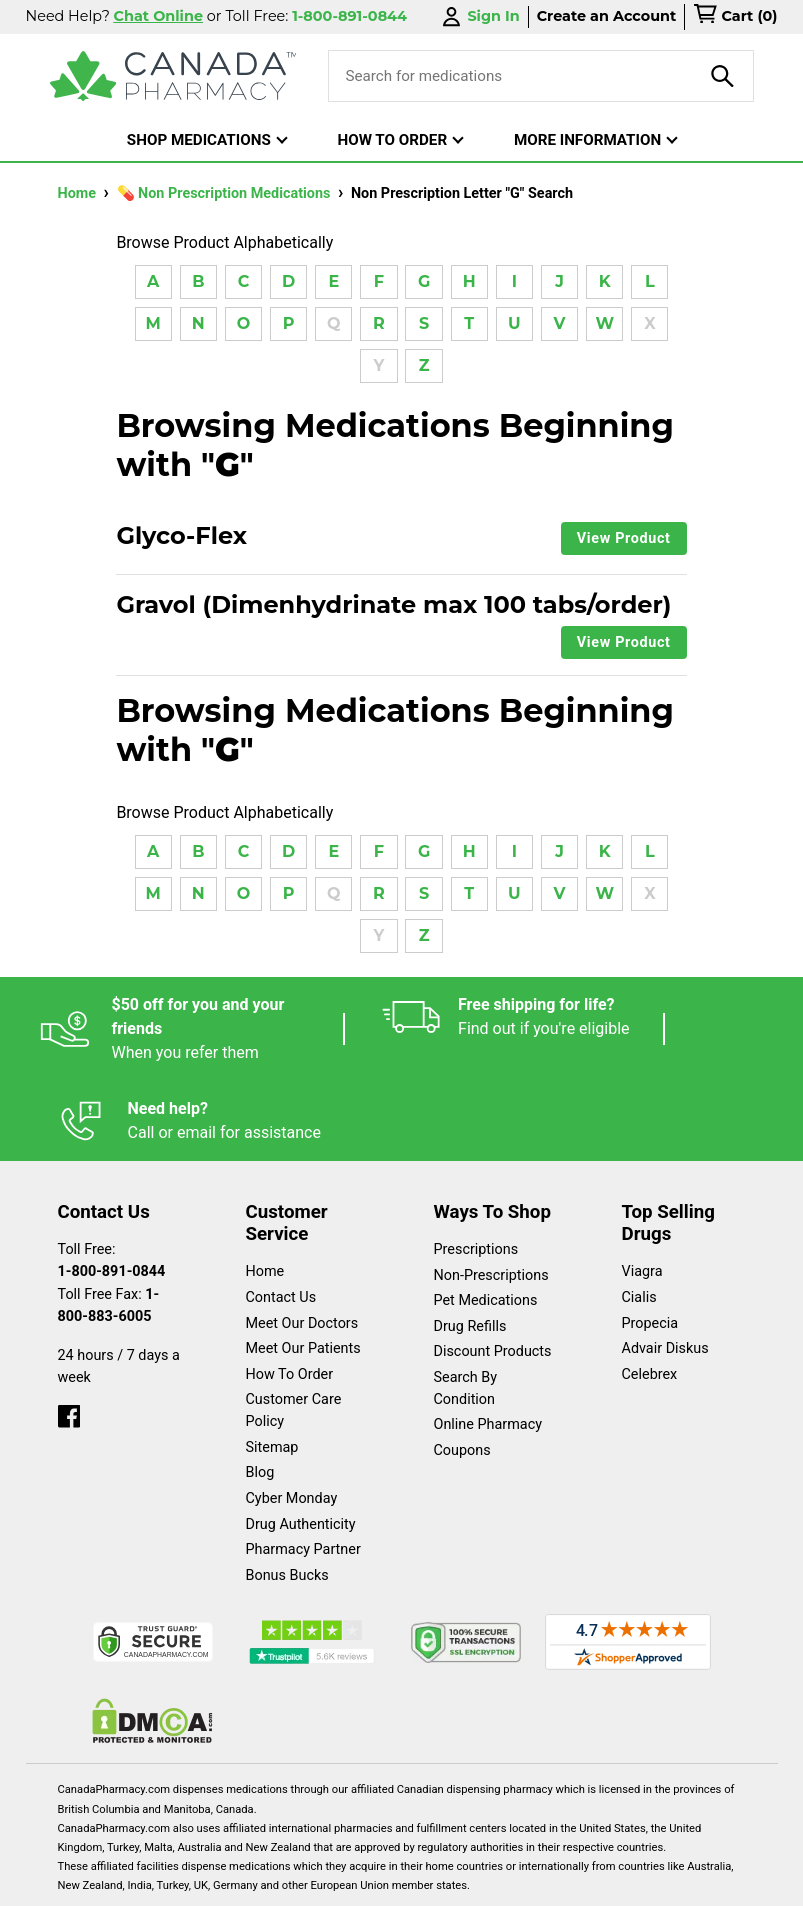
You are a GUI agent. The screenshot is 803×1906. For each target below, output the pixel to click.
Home (79, 193)
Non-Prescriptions (491, 1195)
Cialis (639, 1217)
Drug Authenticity (301, 1444)
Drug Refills (470, 1246)
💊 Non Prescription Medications (226, 193)
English (171, 1880)
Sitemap (272, 1367)
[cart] (735, 17)
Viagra (642, 1191)
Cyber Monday (292, 1418)
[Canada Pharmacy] (173, 76)
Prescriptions (476, 1169)
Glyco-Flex (181, 536)
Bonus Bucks (287, 1495)
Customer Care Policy (294, 1330)
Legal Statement (289, 1880)
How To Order (290, 1294)
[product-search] (723, 76)
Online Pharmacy (488, 1344)
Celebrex (650, 1294)
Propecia (650, 1243)
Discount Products (493, 1271)
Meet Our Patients (303, 1268)
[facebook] (69, 1331)
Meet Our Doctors (302, 1243)
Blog (260, 1392)
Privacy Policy (428, 1880)
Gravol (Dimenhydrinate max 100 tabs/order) (393, 605)
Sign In (479, 16)
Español (80, 1880)
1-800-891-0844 (112, 1191)
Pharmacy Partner (303, 1469)
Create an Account (607, 16)
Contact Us (281, 1217)
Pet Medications (486, 1220)
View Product (624, 538)
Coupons (462, 1370)
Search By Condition (466, 1308)
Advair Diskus (665, 1268)
